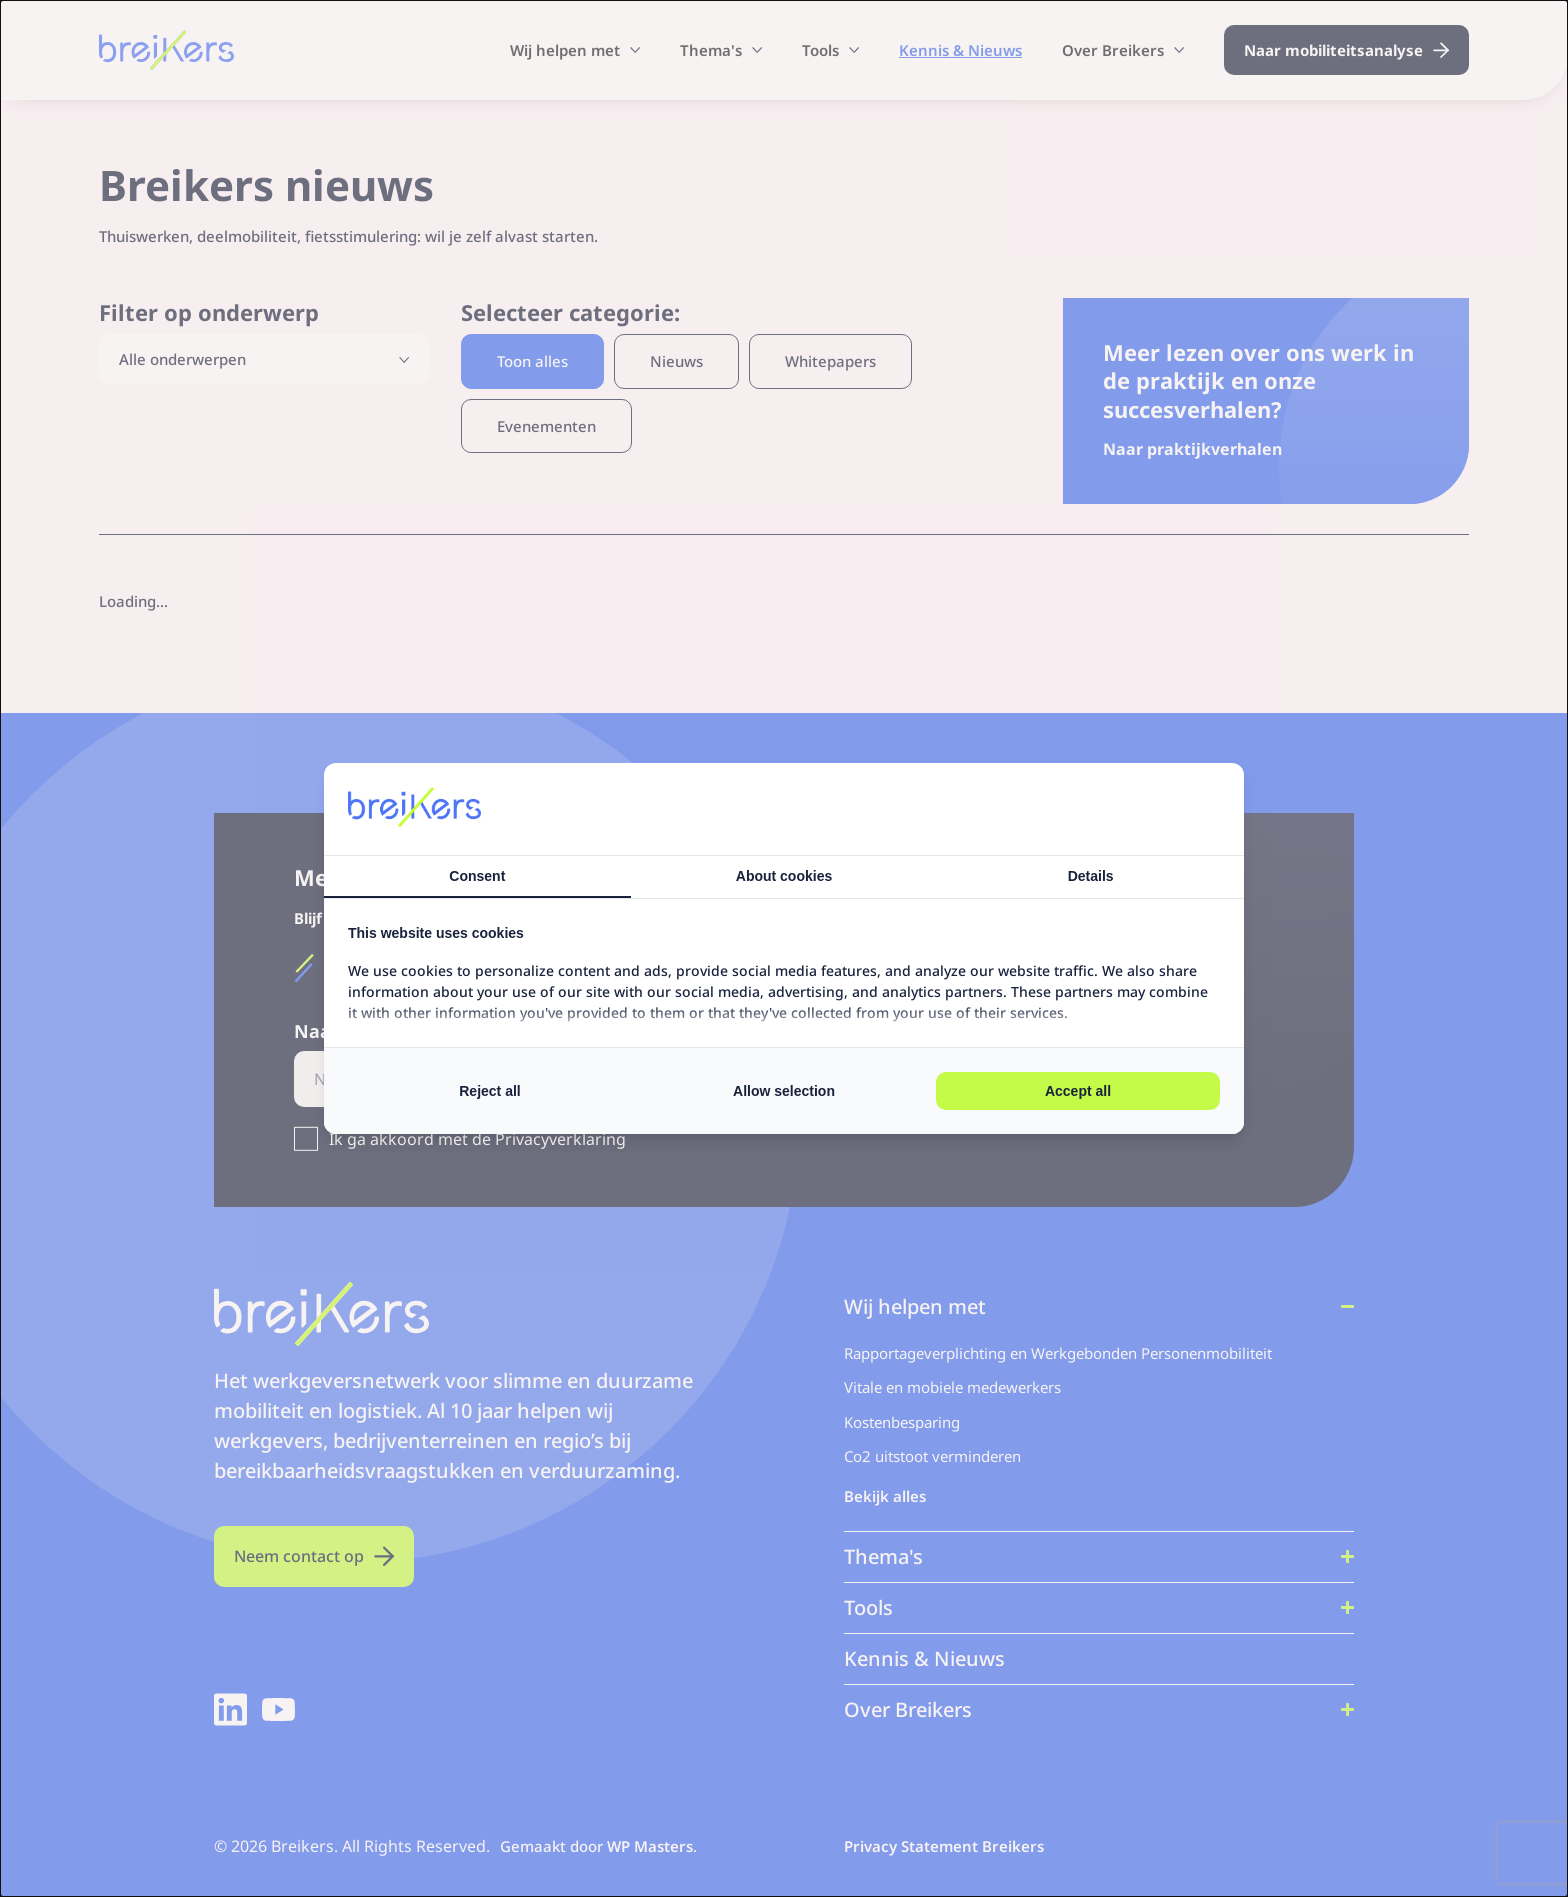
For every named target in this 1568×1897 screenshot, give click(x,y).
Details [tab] (1091, 876)
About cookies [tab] (784, 876)
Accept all (1078, 1091)
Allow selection (784, 1091)
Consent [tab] (477, 876)
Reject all (489, 1091)
